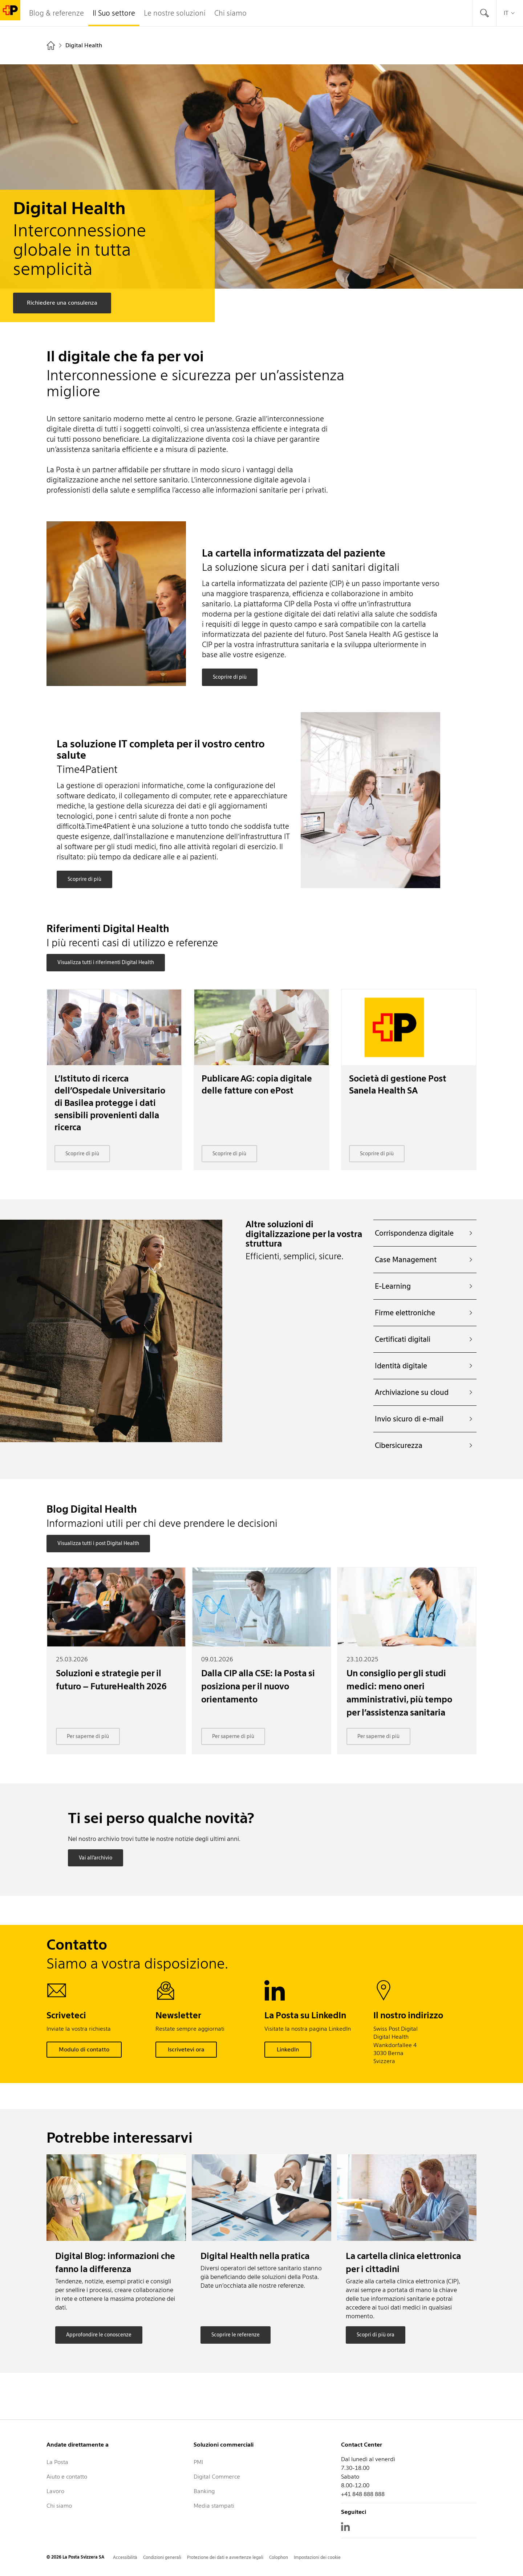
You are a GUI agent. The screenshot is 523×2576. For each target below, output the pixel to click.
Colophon (278, 2557)
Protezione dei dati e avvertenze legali (225, 2557)
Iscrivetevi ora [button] (186, 2049)
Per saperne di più (88, 1736)
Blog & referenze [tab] (56, 13)
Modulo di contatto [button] (84, 2049)
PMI (198, 2462)
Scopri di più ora (375, 2335)
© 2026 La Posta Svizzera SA (75, 2557)
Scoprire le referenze (235, 2335)
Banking (204, 2491)
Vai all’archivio (95, 1858)
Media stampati (214, 2505)
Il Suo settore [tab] (114, 13)
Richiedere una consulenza (62, 302)
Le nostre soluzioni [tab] (175, 13)
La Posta (57, 2462)
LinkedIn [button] (288, 2049)
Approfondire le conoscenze (98, 2335)
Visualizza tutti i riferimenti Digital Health (105, 962)
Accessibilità (125, 2557)
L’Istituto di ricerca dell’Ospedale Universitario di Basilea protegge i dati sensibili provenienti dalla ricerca (109, 1102)
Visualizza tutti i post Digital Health (98, 1543)
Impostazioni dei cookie (317, 2557)
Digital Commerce (217, 2476)
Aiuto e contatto (66, 2476)
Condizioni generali (162, 2557)
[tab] (484, 13)
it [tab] (510, 12)
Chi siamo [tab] (230, 13)
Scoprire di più (230, 677)
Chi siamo (59, 2505)
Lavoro (55, 2491)
